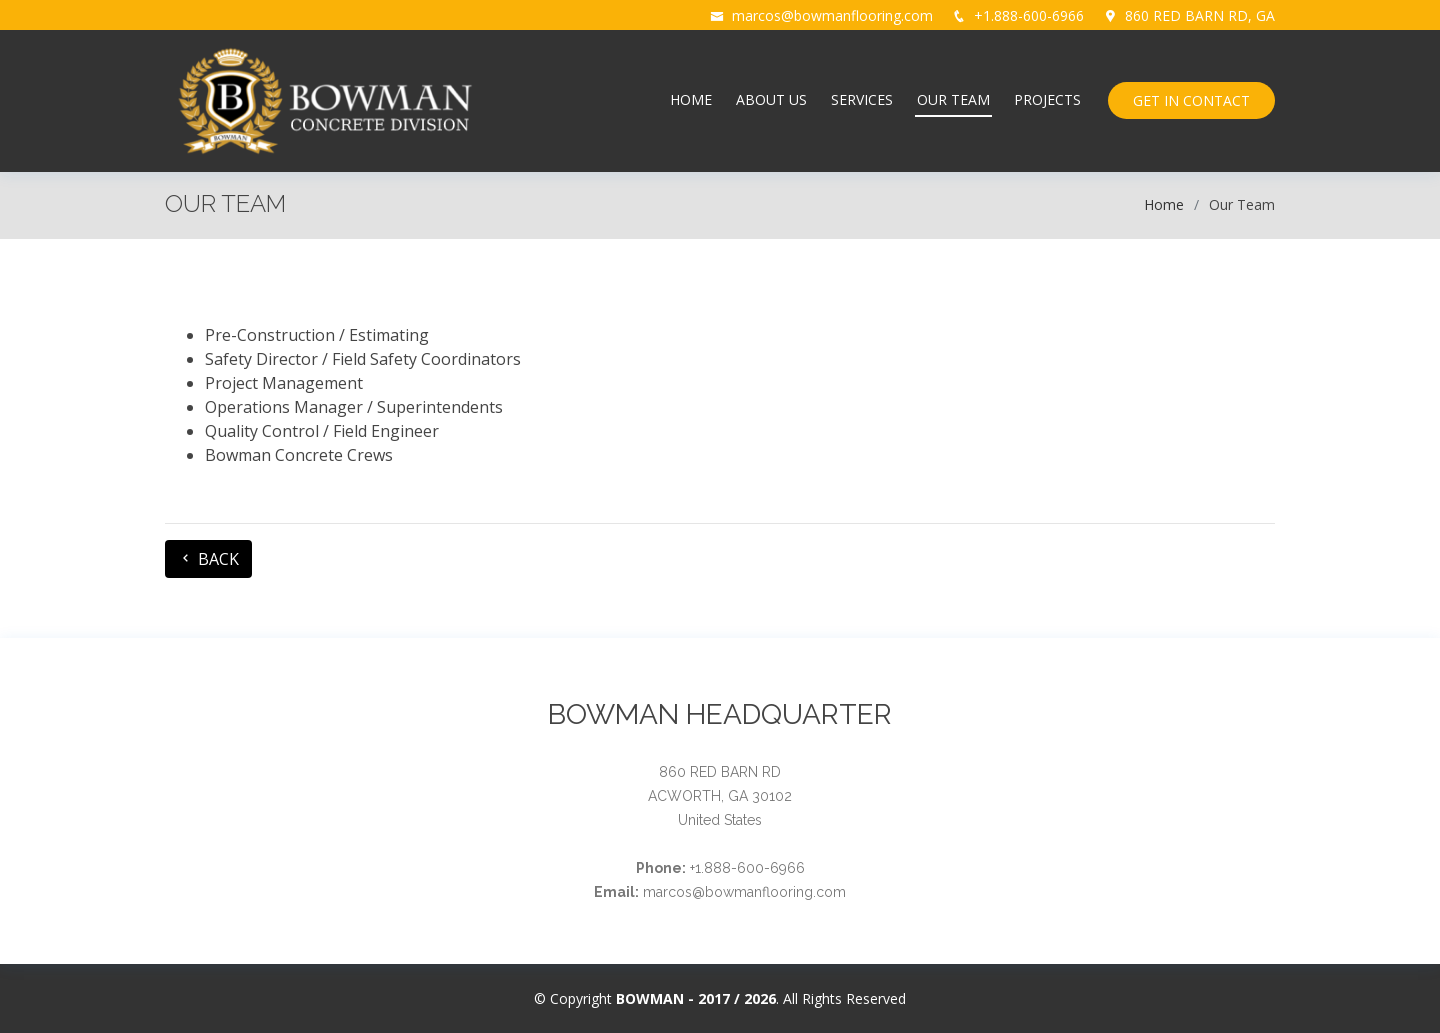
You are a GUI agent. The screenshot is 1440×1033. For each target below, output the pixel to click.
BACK (208, 559)
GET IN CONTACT (1191, 100)
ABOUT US (771, 99)
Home (1164, 204)
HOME (691, 99)
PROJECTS (1047, 99)
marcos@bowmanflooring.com (832, 15)
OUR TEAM (953, 99)
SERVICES (862, 99)
